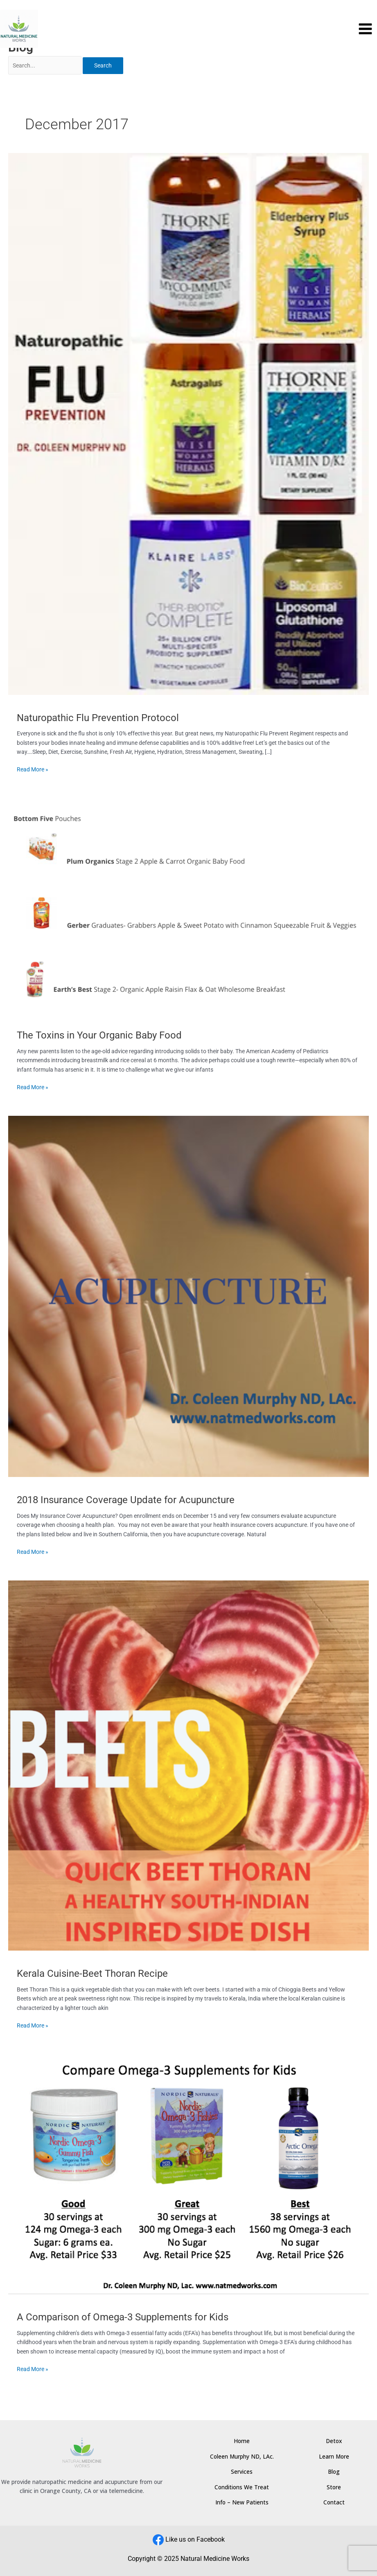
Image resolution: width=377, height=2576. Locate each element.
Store (334, 2487)
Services (242, 2471)
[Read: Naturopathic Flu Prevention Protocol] (188, 423)
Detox (334, 2441)
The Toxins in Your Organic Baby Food (99, 1035)
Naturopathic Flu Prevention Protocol (98, 718)
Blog (334, 2471)
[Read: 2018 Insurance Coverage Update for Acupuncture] (188, 1295)
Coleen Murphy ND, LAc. (242, 2456)
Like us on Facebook (195, 2539)
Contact (334, 2502)
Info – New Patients (242, 2502)
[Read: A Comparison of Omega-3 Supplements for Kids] (188, 2173)
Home (242, 2441)
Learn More (334, 2456)
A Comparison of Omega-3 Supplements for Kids (122, 2317)
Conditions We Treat (241, 2487)
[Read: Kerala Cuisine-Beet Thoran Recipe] (188, 1765)
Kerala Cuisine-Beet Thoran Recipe (92, 1973)
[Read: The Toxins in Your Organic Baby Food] (188, 904)
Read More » (32, 769)
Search (103, 65)
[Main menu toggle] (365, 28)
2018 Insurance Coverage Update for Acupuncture (126, 1500)
